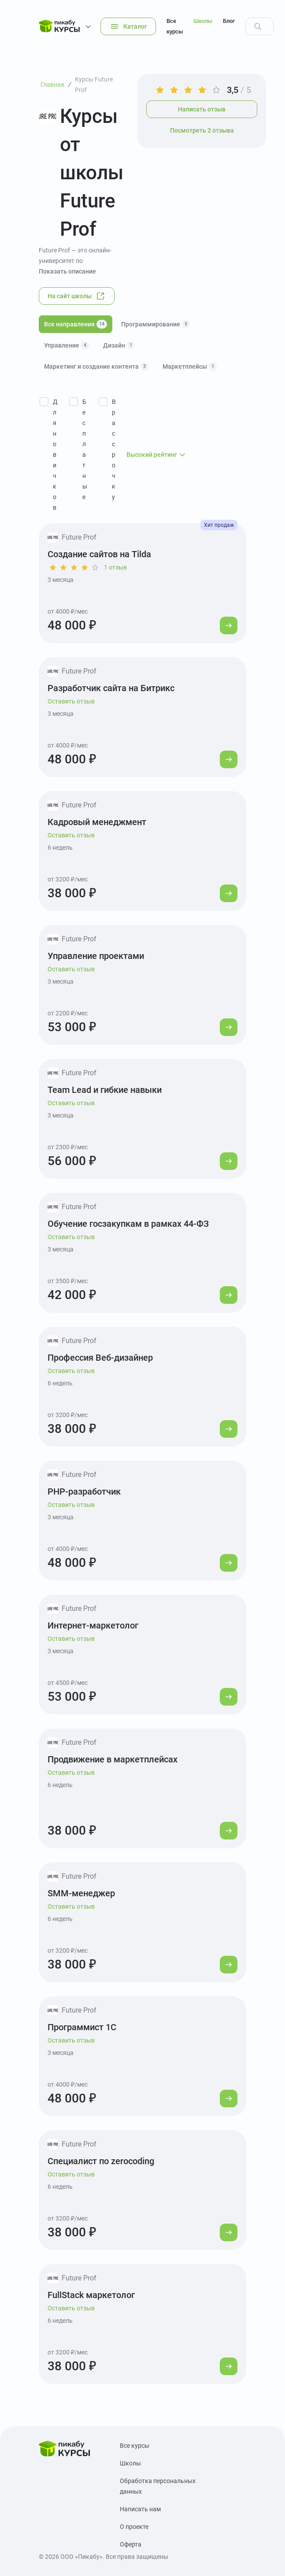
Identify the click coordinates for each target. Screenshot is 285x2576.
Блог (229, 21)
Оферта (130, 2544)
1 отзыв (115, 567)
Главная (52, 84)
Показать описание (67, 271)
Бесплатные (84, 449)
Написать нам (140, 2509)
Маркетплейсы (190, 366)
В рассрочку (114, 449)
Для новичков (55, 454)
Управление (66, 345)
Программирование (155, 324)
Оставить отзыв (71, 701)
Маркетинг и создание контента (96, 366)
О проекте (134, 2526)
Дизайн (119, 345)
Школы (202, 21)
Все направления (75, 324)
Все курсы (175, 26)
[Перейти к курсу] (228, 625)
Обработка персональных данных (158, 2486)
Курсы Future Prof (94, 84)
